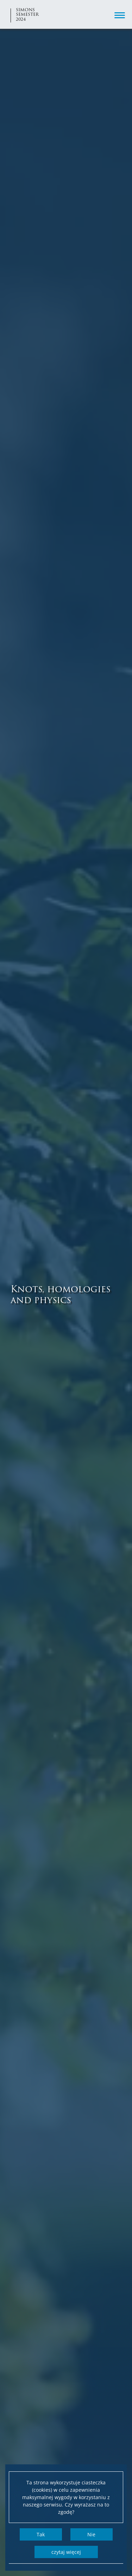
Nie (91, 2534)
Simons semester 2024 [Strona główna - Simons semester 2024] (27, 14)
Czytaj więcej (66, 2552)
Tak (41, 2534)
